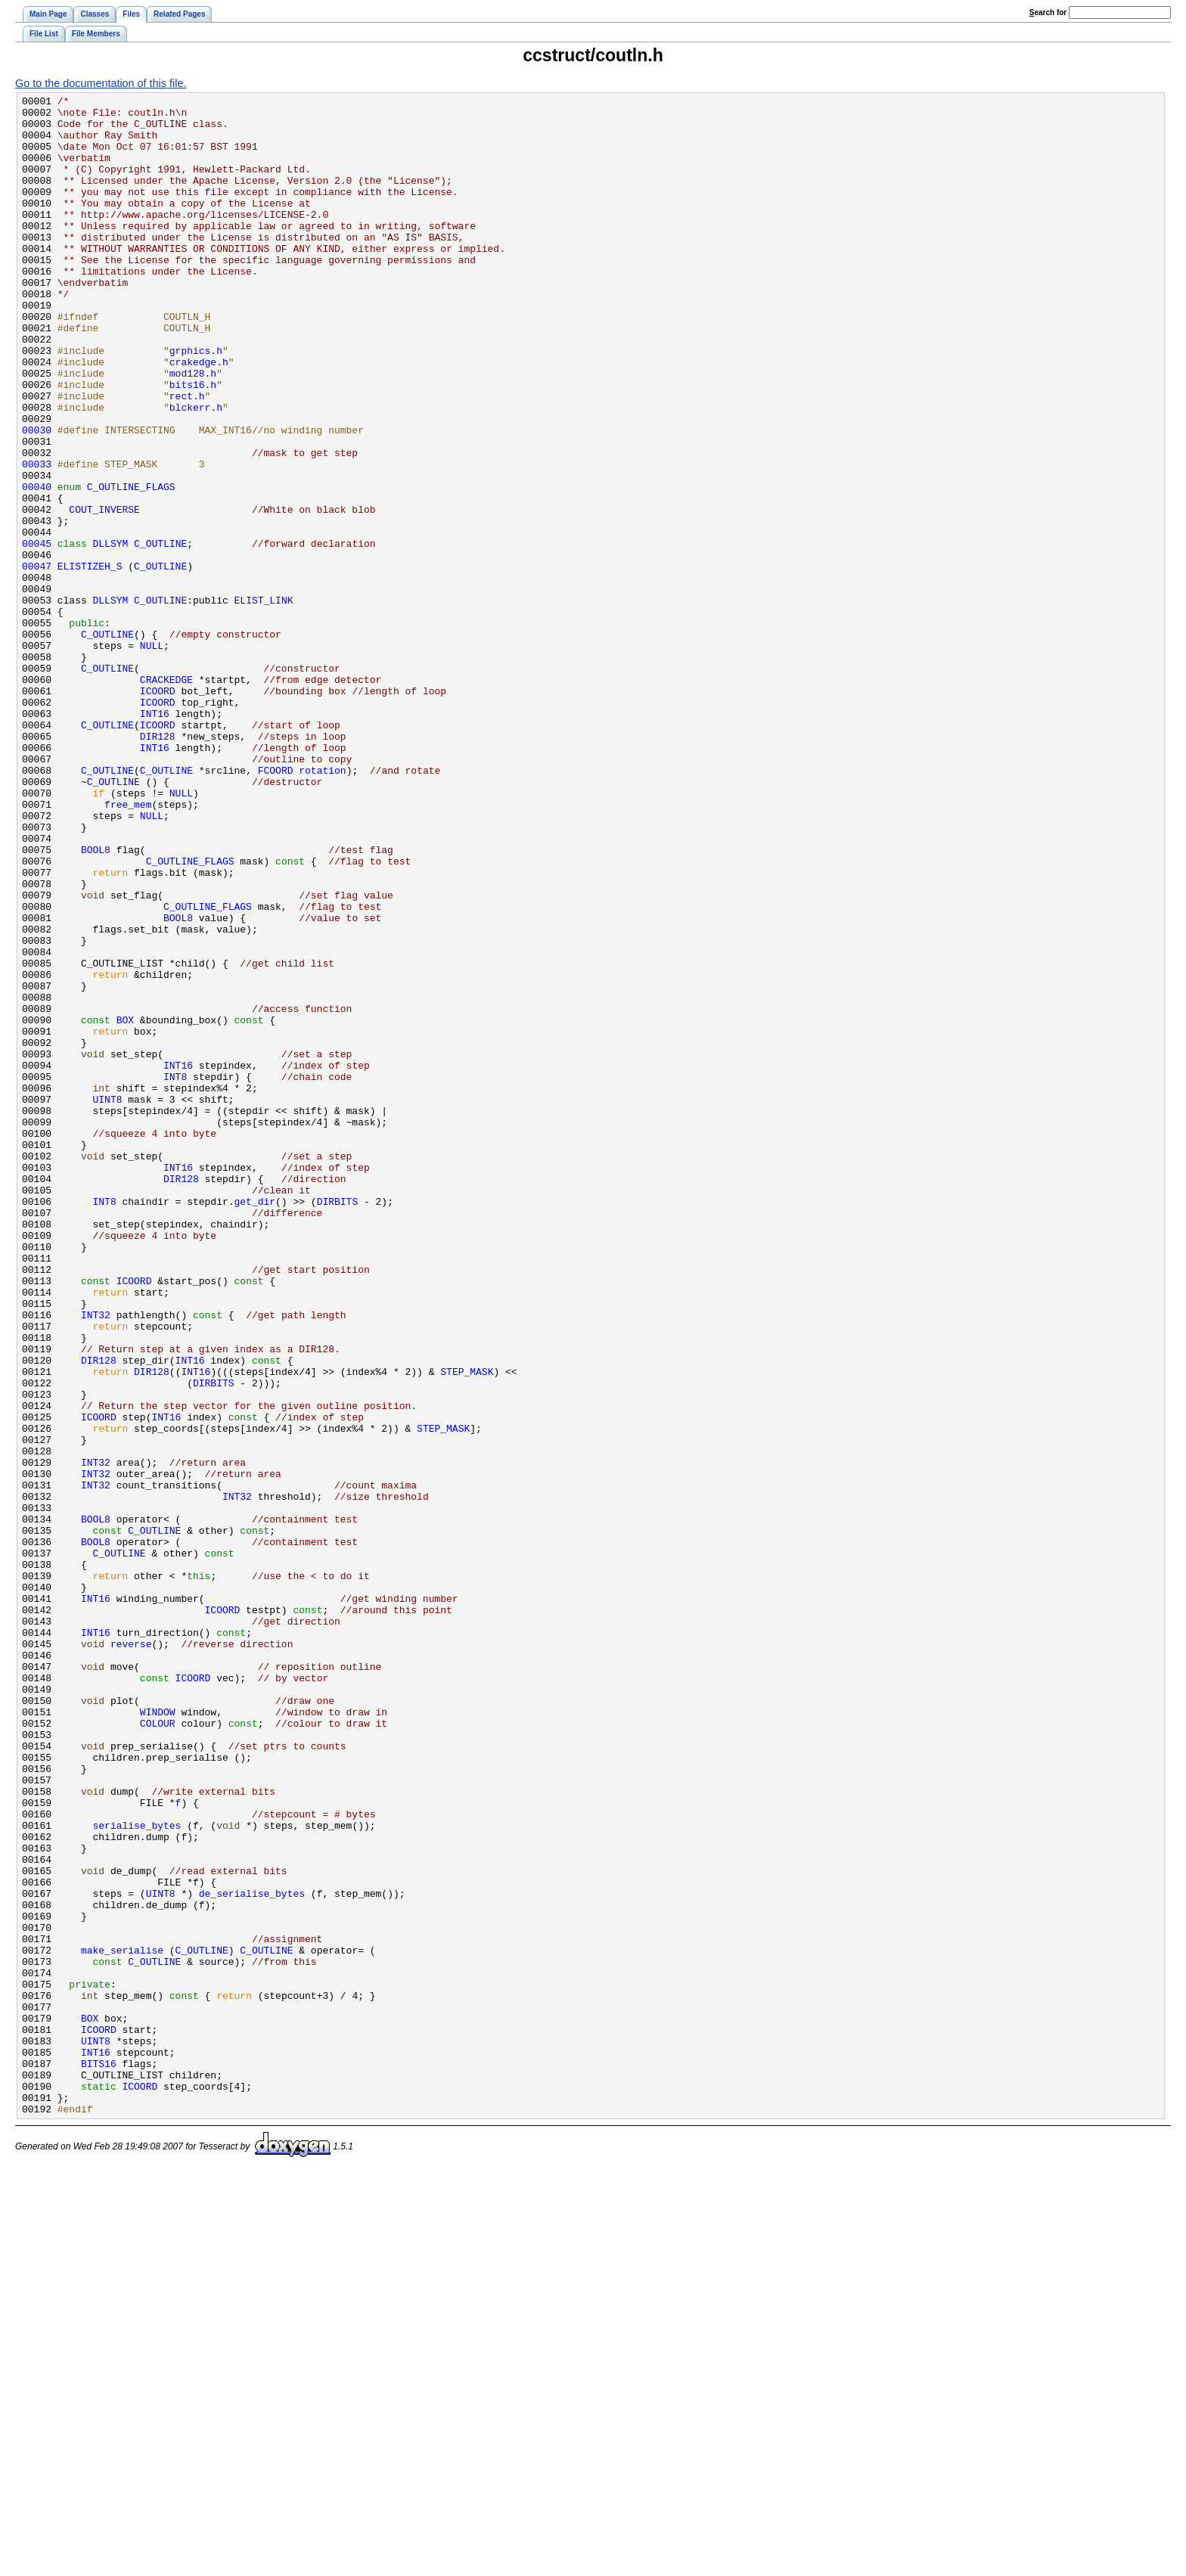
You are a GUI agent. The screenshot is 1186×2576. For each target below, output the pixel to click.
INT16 (154, 838)
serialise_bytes (137, 2172)
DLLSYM (111, 634)
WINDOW (157, 2036)
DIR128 (157, 865)
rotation (322, 906)
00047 (36, 661)
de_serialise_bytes (252, 2254)
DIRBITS (338, 1423)
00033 (36, 538)
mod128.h (192, 429)
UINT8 (108, 1301)
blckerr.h (195, 470)
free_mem (127, 947)
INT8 (175, 1273)
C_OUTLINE (160, 634)
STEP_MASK (466, 1627)
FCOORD (275, 906)
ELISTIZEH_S (90, 661)
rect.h (187, 457)
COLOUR (157, 2049)
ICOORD (157, 811)
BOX (125, 1205)
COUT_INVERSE (104, 593)
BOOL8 (95, 1001)
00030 (36, 497)
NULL (151, 756)
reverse (131, 1954)
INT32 (95, 1559)
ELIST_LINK (263, 702)
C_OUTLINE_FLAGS (131, 566)
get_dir (254, 1423)
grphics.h (195, 402)
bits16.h (192, 443)
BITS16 (98, 2458)
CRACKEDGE (166, 797)
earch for (1048, 12)
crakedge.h (198, 416)
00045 (36, 634)
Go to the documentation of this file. (100, 83)
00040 (36, 566)
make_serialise (122, 2322)
